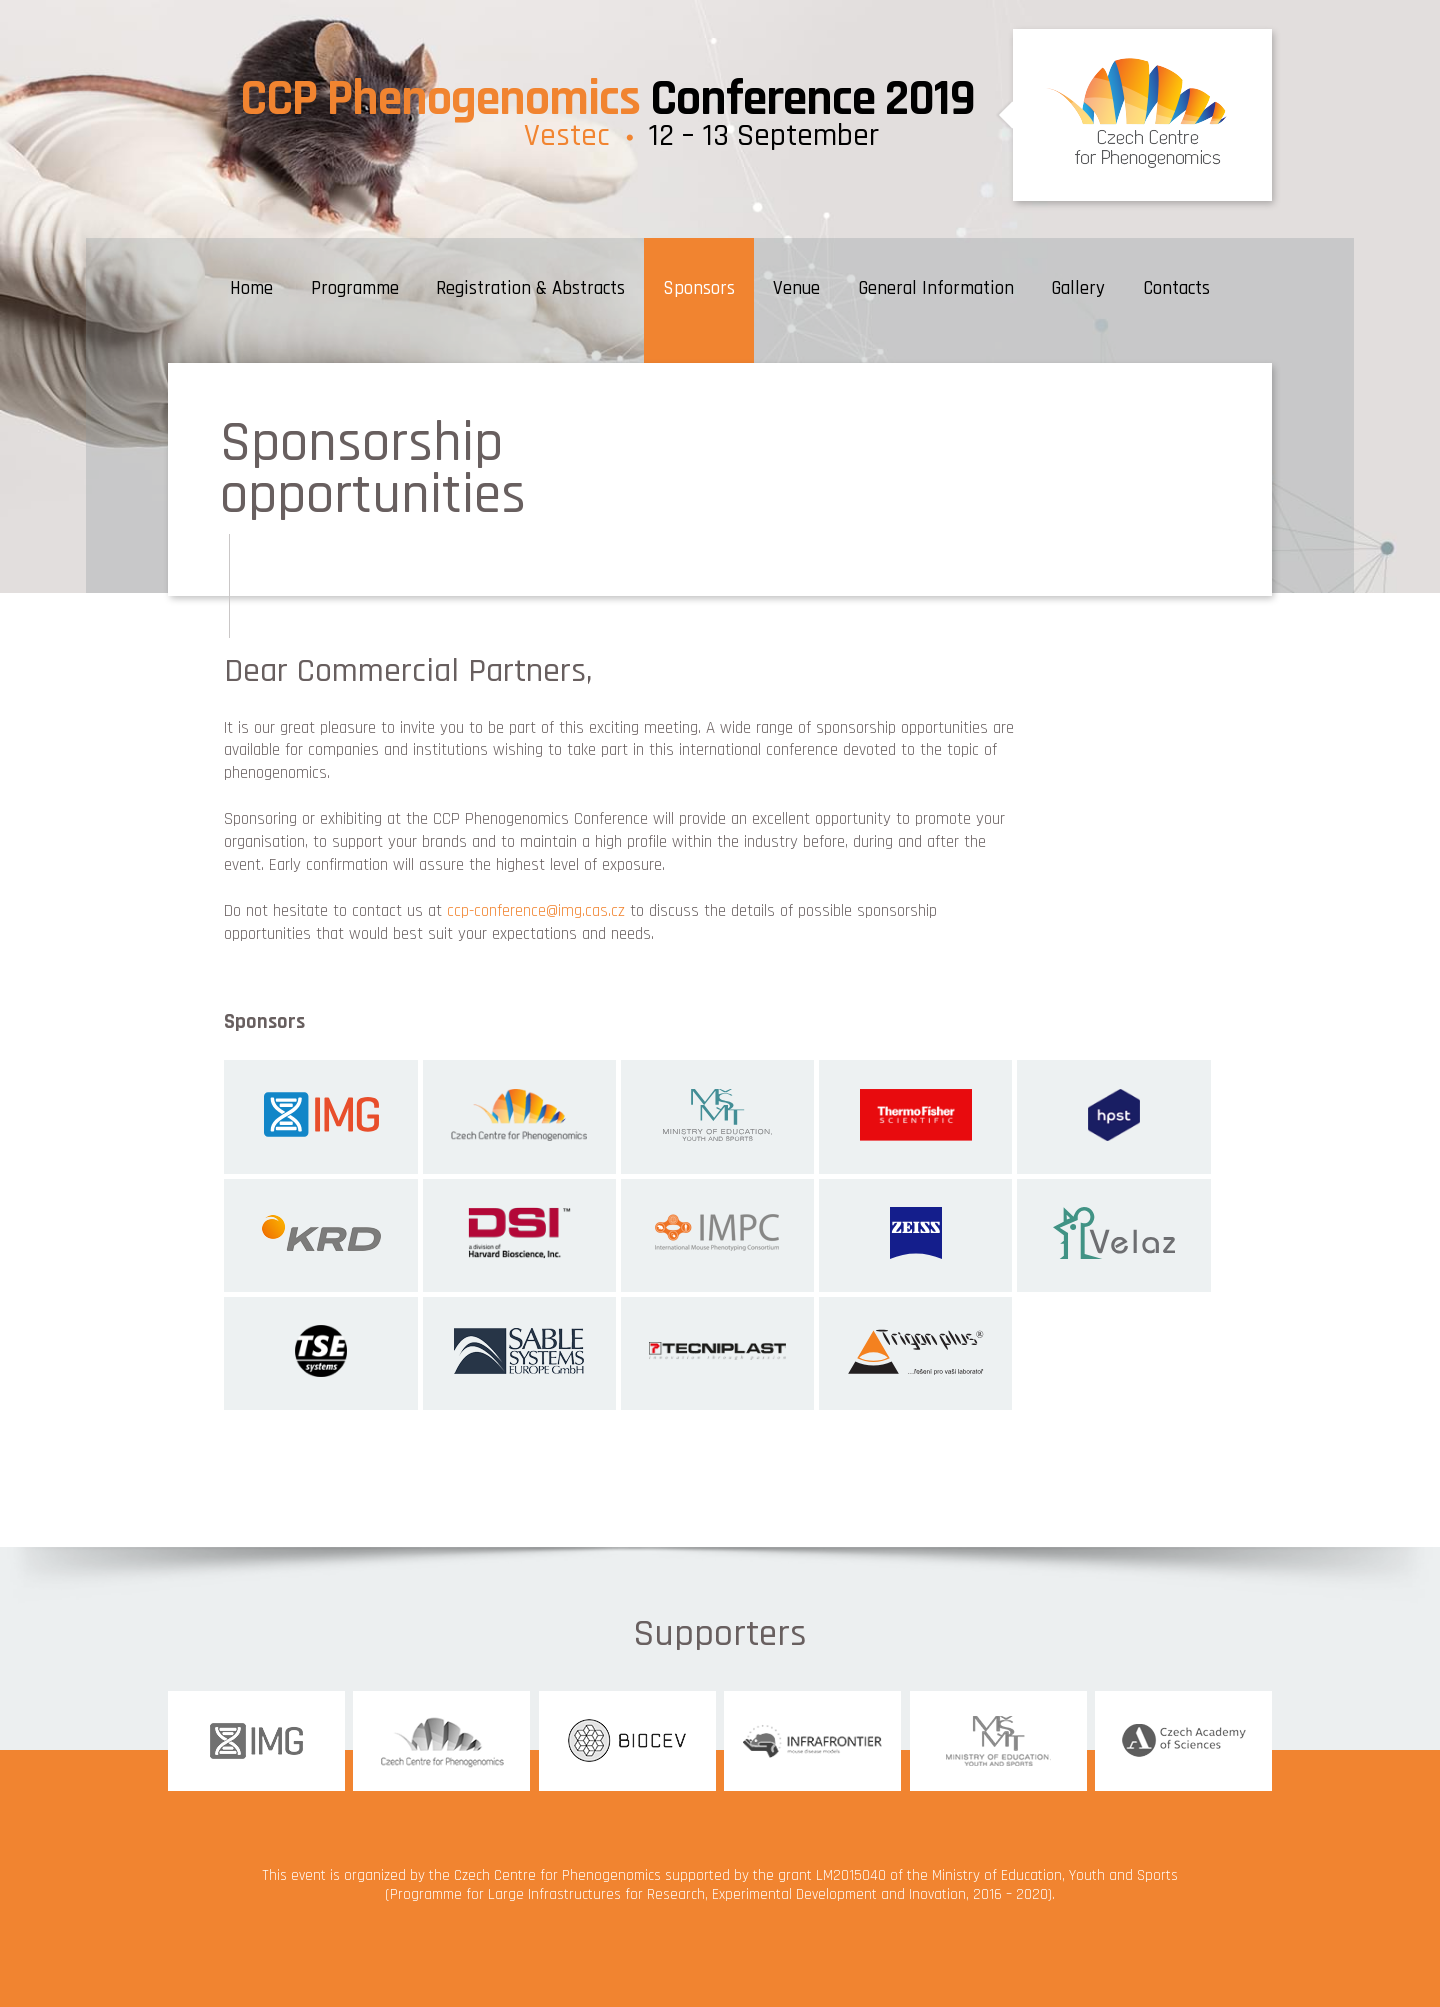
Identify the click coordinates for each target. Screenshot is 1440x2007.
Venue (796, 288)
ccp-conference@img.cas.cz (536, 911)
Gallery (1078, 288)
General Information (936, 288)
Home (251, 288)
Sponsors (699, 288)
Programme (355, 288)
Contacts (1176, 288)
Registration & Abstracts (530, 288)
